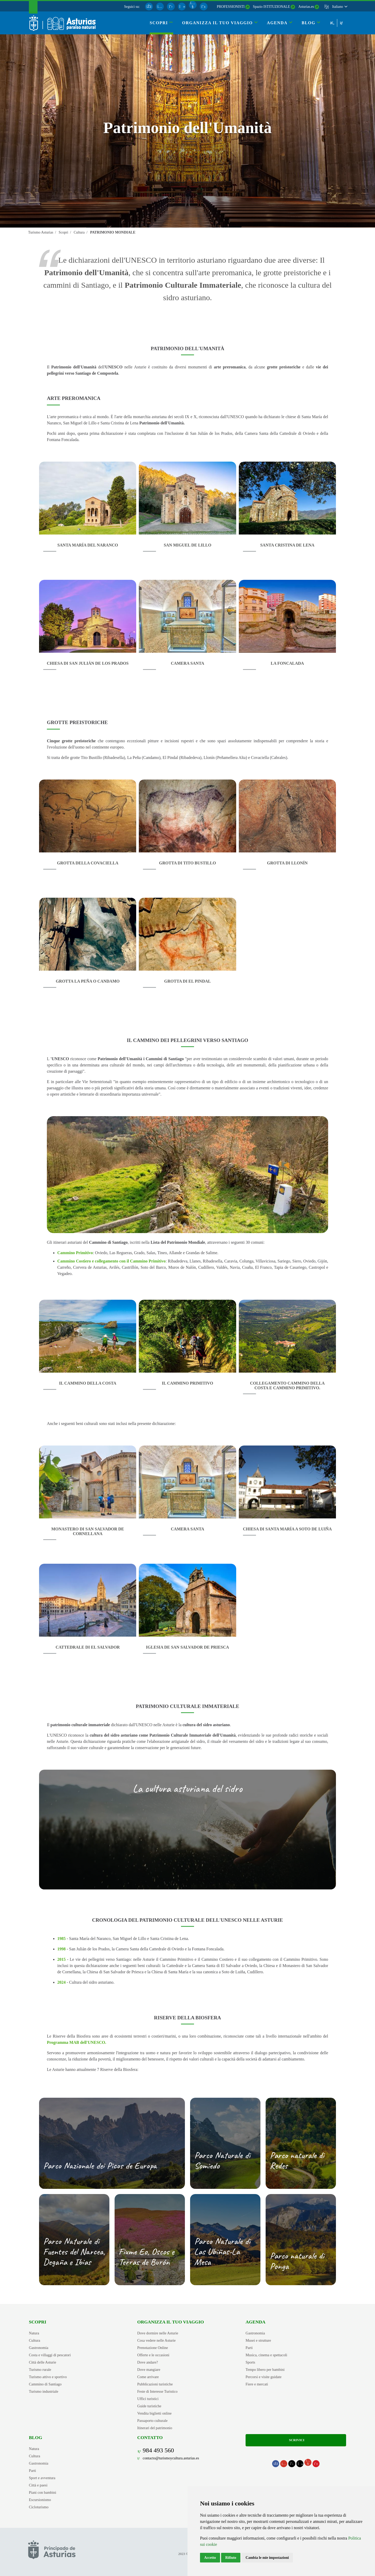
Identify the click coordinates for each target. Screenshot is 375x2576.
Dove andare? (147, 2362)
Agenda (255, 2321)
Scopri (37, 2321)
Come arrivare (148, 2377)
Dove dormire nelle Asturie (157, 2333)
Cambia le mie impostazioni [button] (267, 2558)
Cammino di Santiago (45, 2384)
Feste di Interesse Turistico (157, 2391)
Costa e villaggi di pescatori (50, 2355)
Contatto (150, 2437)
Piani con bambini (42, 2492)
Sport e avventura (42, 2478)
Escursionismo (40, 2500)
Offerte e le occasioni (153, 2355)
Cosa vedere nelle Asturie (156, 2340)
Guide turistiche (149, 2406)
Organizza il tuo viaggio (170, 2321)
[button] (339, 7)
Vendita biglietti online (154, 2413)
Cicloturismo (38, 2507)
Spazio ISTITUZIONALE (271, 7)
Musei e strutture (258, 2340)
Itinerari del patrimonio (154, 2428)
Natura (34, 2333)
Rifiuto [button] (230, 2558)
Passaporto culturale (152, 2420)
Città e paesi (38, 2485)
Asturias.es (306, 7)
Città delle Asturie (42, 2362)
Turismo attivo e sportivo (48, 2377)
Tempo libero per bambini (265, 2369)
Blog (35, 2437)
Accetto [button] (210, 2558)
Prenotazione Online (152, 2348)
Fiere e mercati (257, 2384)
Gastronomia (38, 2348)
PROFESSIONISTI (231, 7)
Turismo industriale (43, 2391)
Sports (250, 2362)
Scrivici (295, 2440)
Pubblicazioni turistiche (155, 2384)
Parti (249, 2348)
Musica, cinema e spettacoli (266, 2355)
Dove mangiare (148, 2369)
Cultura (34, 2340)
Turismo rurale (40, 2369)
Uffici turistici (148, 2399)
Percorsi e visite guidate (264, 2377)
